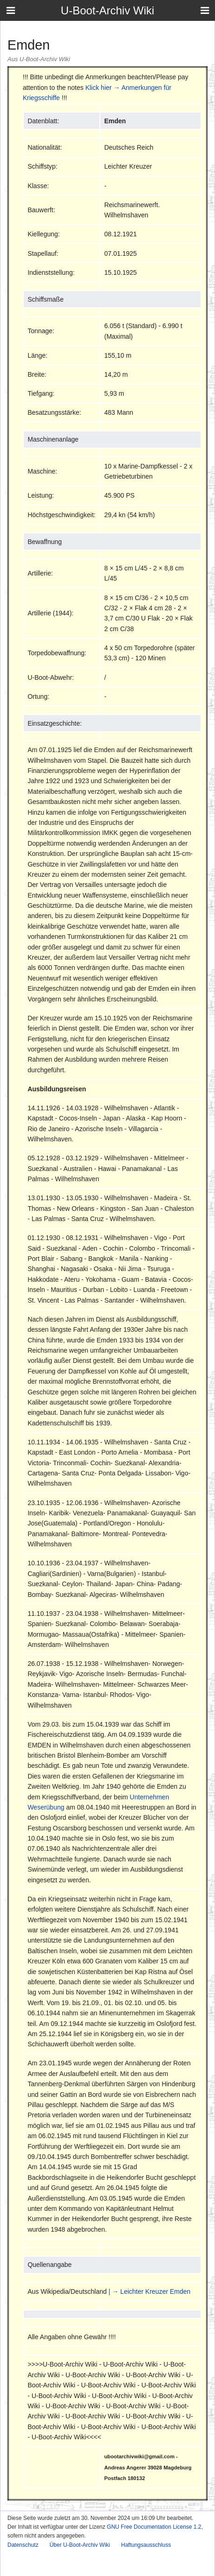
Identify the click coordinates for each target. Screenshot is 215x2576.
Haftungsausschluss (146, 2545)
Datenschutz (23, 2545)
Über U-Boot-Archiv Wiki (80, 2545)
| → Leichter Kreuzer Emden (149, 2291)
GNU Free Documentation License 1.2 (154, 2527)
